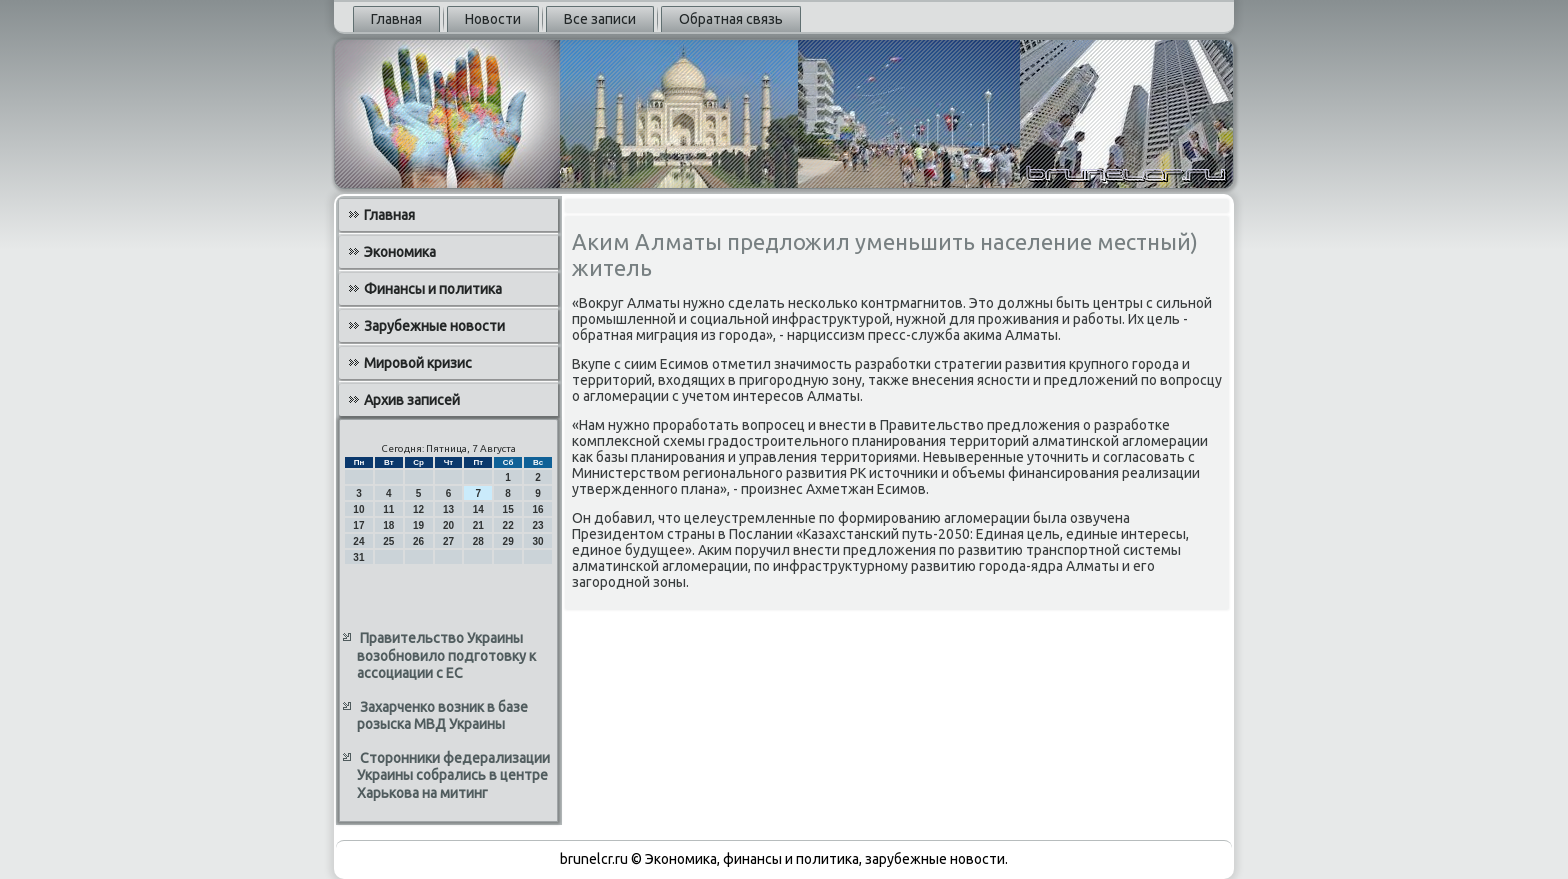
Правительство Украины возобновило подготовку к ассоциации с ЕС (446, 655)
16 (537, 509)
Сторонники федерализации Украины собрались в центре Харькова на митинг (453, 775)
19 (418, 525)
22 (508, 525)
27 (448, 541)
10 (358, 509)
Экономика (400, 252)
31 (358, 557)
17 (358, 525)
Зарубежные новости (434, 326)
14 (478, 509)
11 (388, 509)
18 (388, 525)
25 (388, 541)
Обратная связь (731, 19)
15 (508, 509)
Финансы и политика (433, 289)
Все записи (600, 19)
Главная (396, 19)
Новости (493, 19)
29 (508, 541)
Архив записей (412, 400)
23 (537, 525)
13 (448, 509)
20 (448, 525)
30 (537, 541)
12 (418, 509)
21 (478, 525)
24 (358, 541)
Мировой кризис (418, 363)
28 (478, 541)
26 (418, 541)
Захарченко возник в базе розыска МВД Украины (442, 716)
